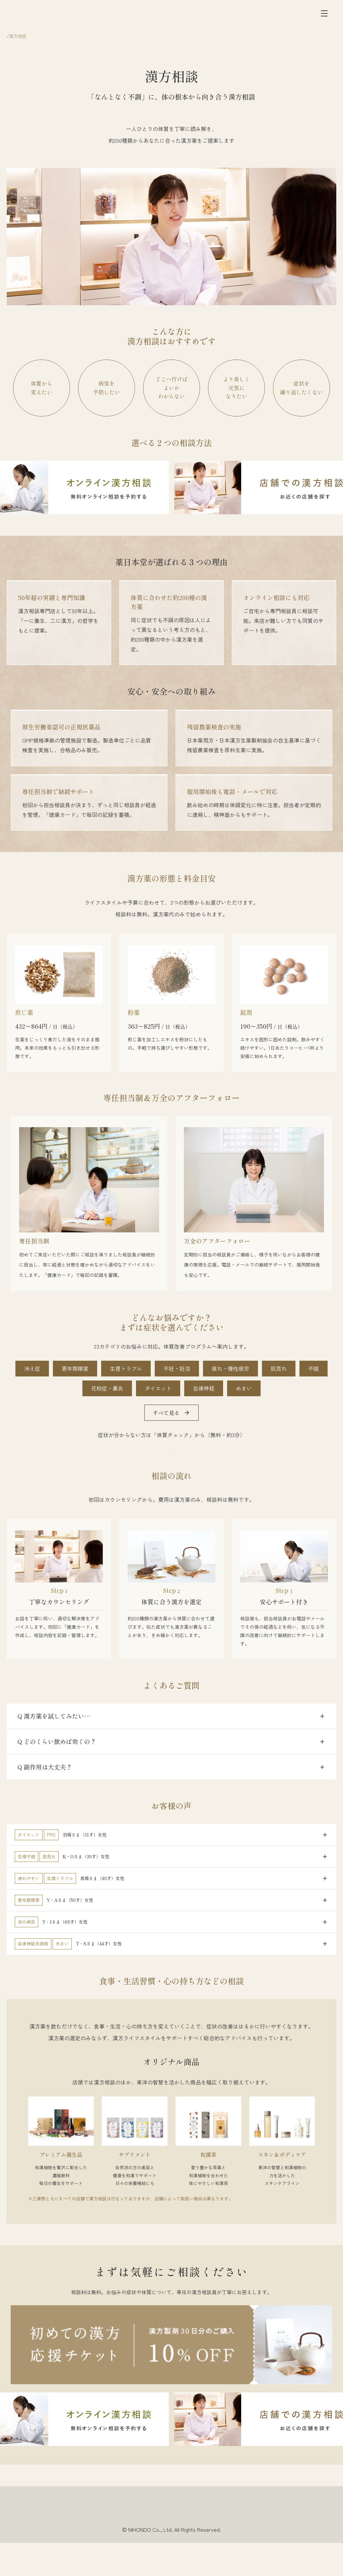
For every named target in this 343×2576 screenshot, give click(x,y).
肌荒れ (279, 1366)
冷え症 (32, 1366)
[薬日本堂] (46, 16)
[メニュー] (324, 16)
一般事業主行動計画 (269, 2545)
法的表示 (230, 2545)
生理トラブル (126, 1366)
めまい (244, 1386)
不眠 (313, 1366)
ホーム (13, 41)
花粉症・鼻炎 (107, 1386)
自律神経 (203, 1386)
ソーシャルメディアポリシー (182, 2545)
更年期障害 (75, 1366)
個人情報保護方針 (125, 2545)
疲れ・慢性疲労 (230, 1366)
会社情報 (62, 2545)
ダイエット (158, 1386)
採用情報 (89, 2545)
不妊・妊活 (176, 1366)
